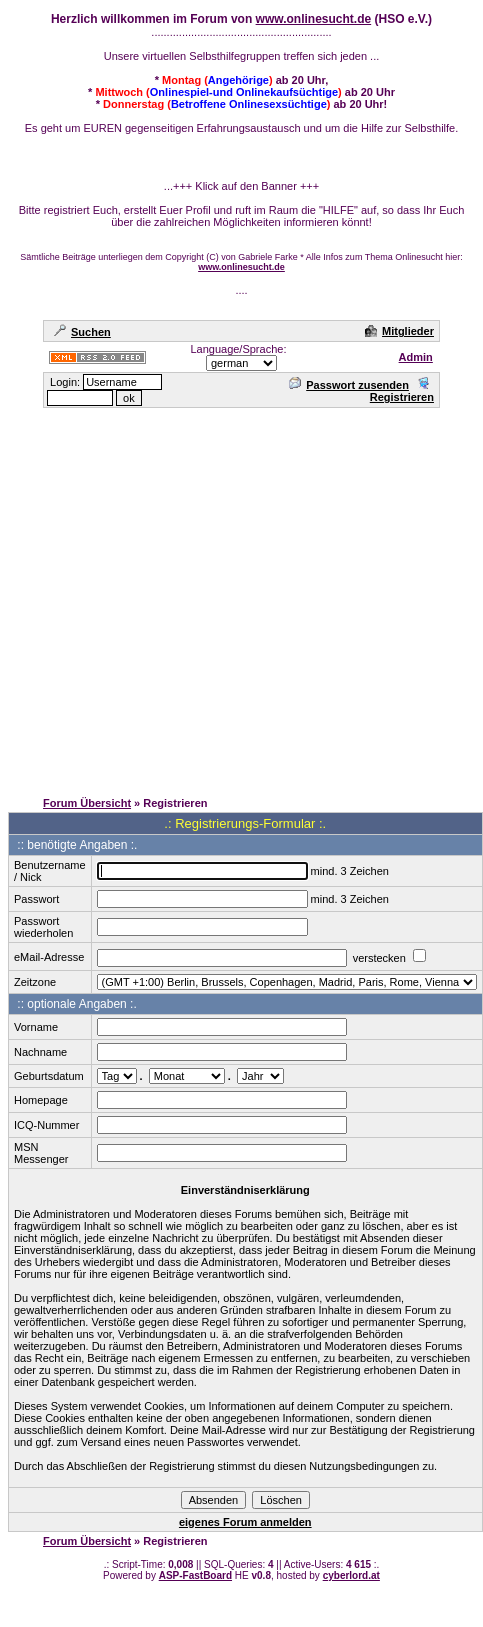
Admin (416, 357)
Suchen (82, 332)
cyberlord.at (351, 1575)
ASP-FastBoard (195, 1575)
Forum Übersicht (87, 803)
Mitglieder (399, 331)
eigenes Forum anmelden (245, 1522)
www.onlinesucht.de (314, 19)
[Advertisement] (187, 597)
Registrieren (402, 391)
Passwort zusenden (349, 385)
